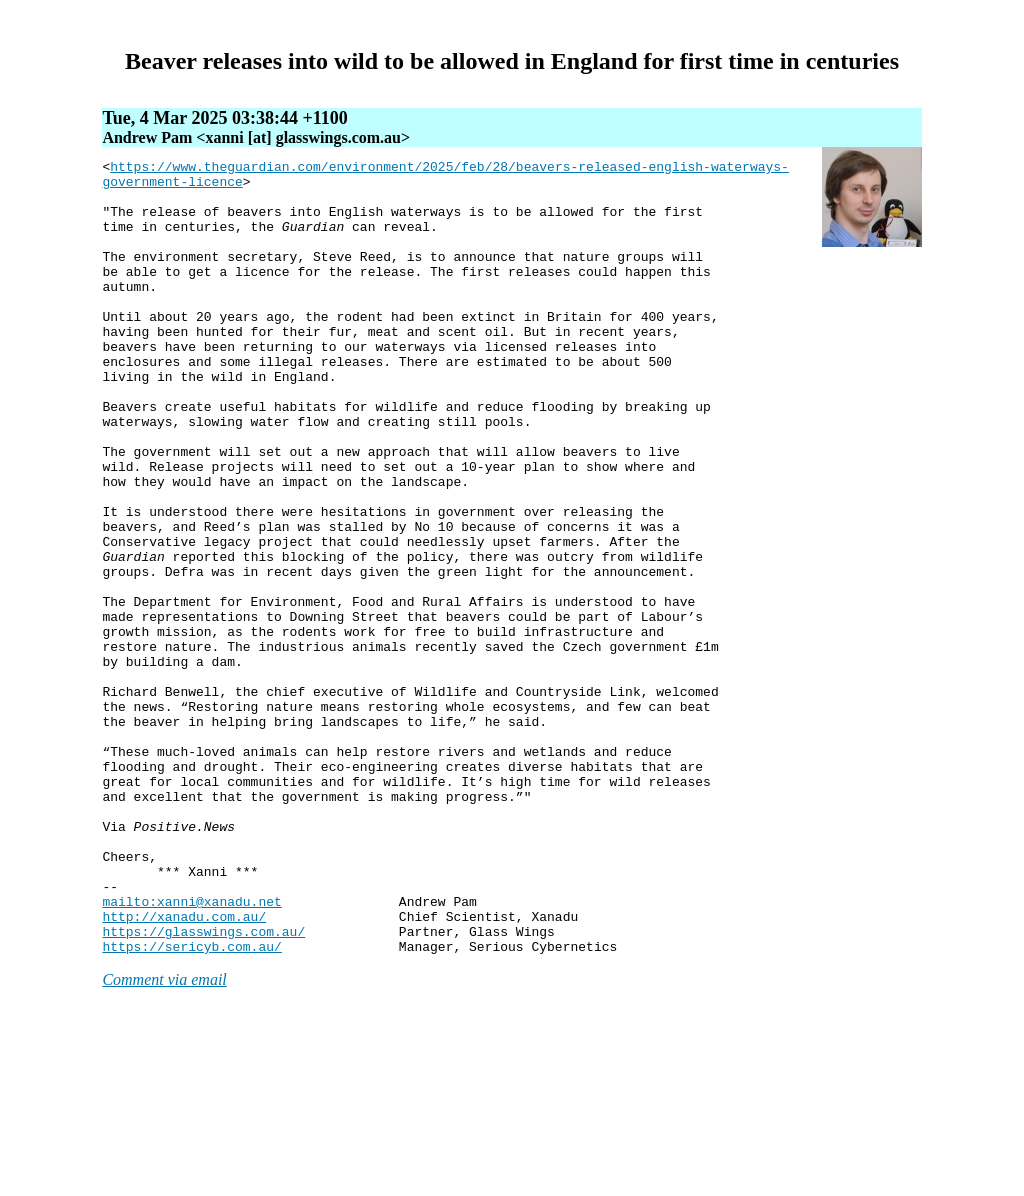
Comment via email (164, 1138)
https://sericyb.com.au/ (191, 1105)
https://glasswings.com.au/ (203, 1087)
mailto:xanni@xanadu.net (191, 1051)
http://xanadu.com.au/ (184, 1069)
